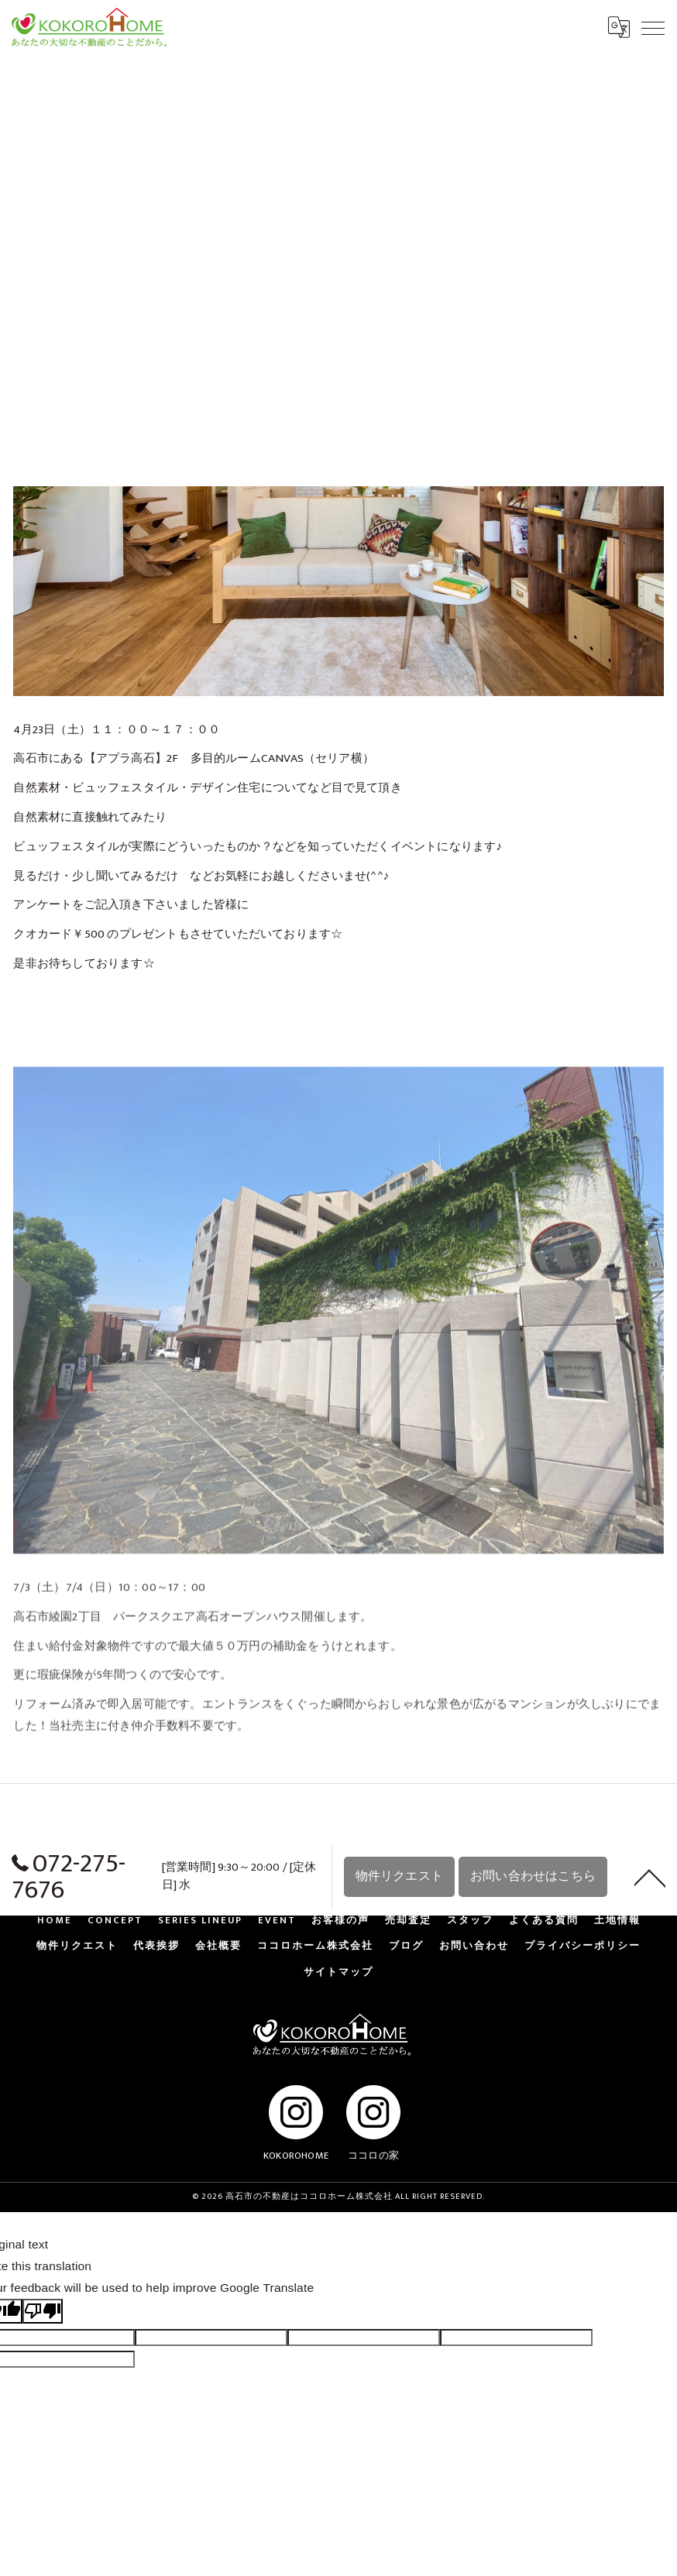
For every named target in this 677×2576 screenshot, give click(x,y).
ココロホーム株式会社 (315, 1948)
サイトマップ (338, 1973)
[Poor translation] (42, 2312)
